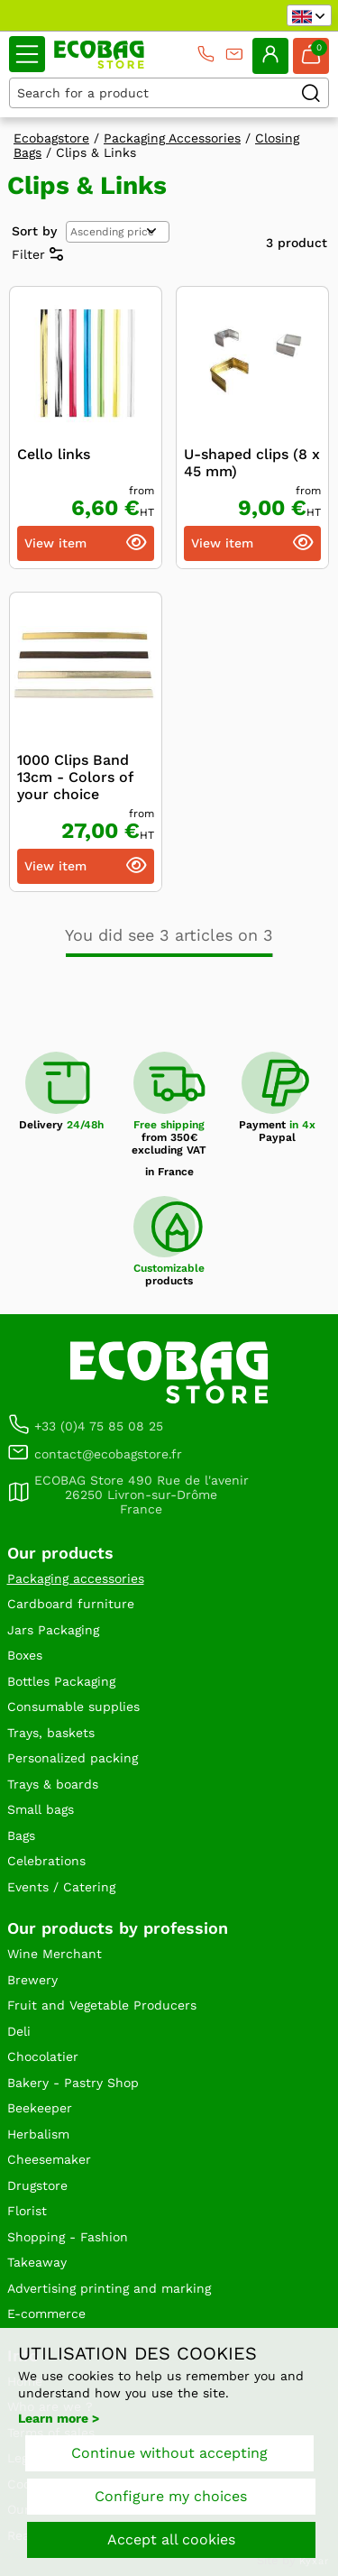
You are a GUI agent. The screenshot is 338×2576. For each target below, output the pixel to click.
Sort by (34, 231)
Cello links (53, 454)
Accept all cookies (171, 2539)
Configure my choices (171, 2496)
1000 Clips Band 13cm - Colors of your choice (74, 777)
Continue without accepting (169, 2452)
